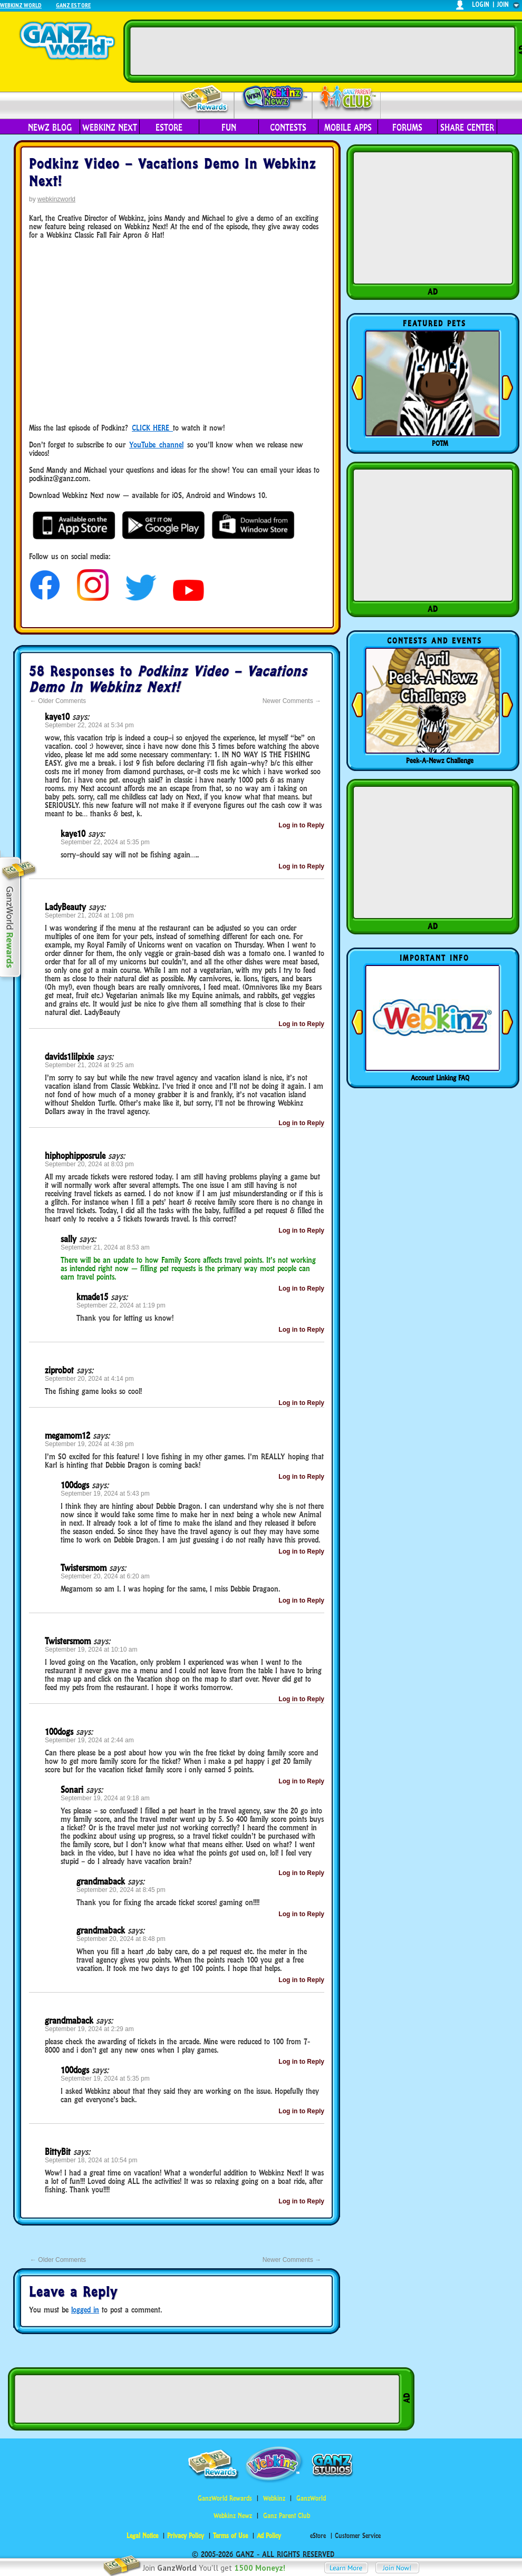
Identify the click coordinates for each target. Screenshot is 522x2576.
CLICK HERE (150, 427)
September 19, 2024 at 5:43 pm (105, 1493)
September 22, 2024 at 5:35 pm (105, 842)
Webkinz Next (109, 127)
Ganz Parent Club (286, 2516)
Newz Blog (50, 127)
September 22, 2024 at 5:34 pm (89, 725)
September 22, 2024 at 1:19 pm (121, 1305)
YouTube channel (156, 444)
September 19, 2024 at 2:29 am (89, 2029)
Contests (288, 127)
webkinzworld (56, 199)
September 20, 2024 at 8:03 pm (89, 1164)
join (503, 4)
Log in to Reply (301, 825)
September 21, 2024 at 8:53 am (105, 1247)
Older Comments (58, 701)
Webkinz (274, 2498)
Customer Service (358, 2536)
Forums (407, 127)
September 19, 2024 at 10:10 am (91, 1649)
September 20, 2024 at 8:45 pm (121, 1890)
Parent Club (346, 98)
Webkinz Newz (273, 98)
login (480, 4)
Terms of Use (230, 2536)
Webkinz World (21, 5)
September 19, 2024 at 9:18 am (105, 1798)
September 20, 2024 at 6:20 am (105, 1576)
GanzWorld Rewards (225, 2498)
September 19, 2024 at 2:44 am (89, 1740)
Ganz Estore (73, 5)
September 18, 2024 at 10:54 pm (91, 2160)
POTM (440, 443)
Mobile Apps (348, 127)
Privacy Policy (185, 2536)
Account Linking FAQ (440, 1078)
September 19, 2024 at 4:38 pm (89, 1444)
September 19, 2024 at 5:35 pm (105, 2078)
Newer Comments (292, 701)
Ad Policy (269, 2536)
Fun (228, 127)
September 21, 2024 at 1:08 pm (89, 915)
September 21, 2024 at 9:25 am (89, 1065)
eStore (169, 127)
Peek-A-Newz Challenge (439, 760)
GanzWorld (311, 2498)
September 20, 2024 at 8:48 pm (121, 1939)
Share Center (467, 127)
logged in (85, 2309)
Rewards (204, 99)
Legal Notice (142, 2536)
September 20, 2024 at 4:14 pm (89, 1378)
